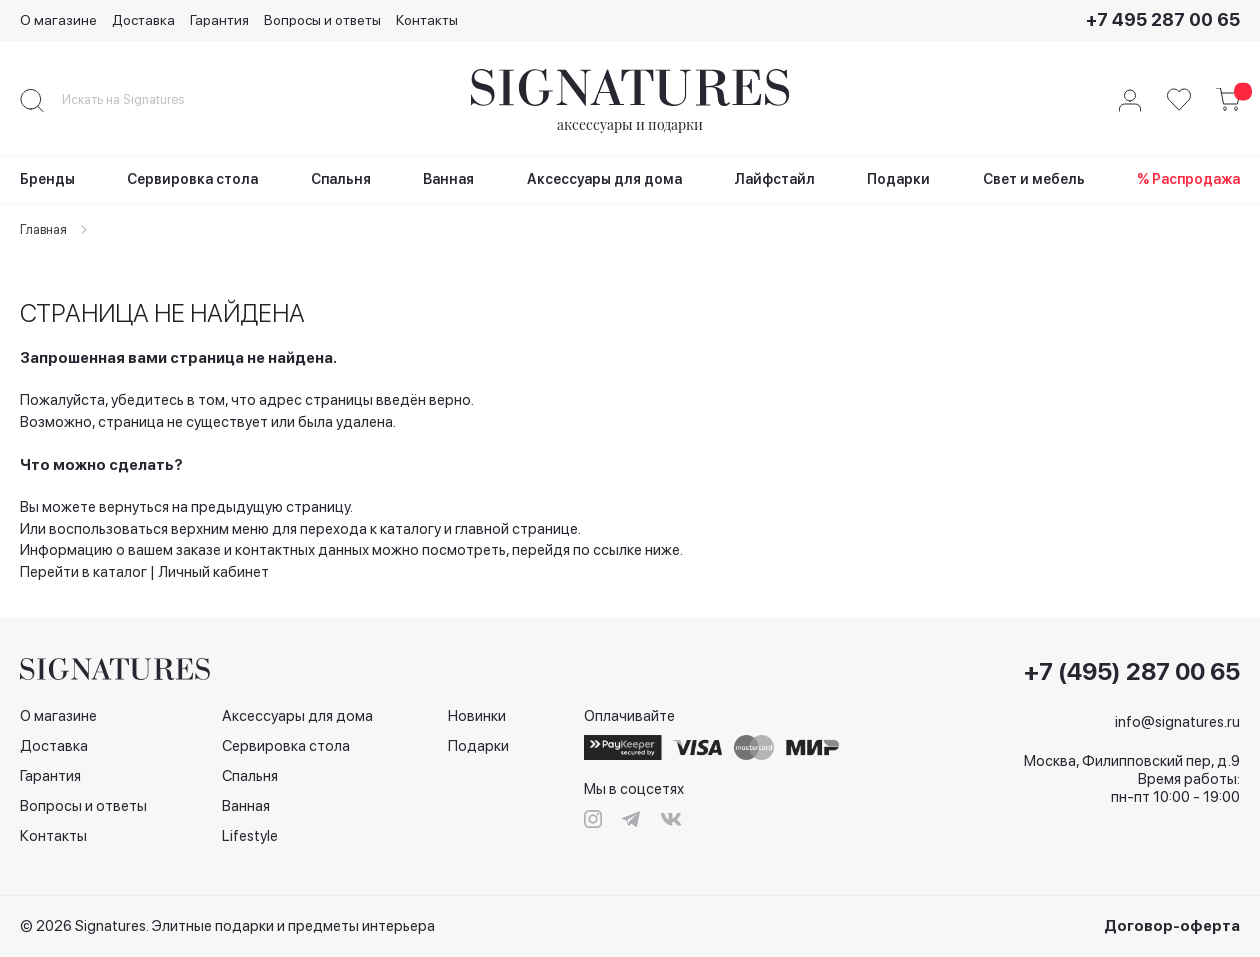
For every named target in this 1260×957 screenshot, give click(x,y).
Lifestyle (250, 836)
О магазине (58, 20)
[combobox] (140, 100)
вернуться (134, 507)
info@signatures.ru (1177, 722)
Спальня (250, 776)
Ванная (246, 806)
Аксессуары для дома (297, 716)
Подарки (478, 746)
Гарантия (219, 20)
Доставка (143, 20)
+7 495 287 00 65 (1163, 19)
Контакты (427, 20)
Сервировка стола (286, 746)
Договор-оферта (1172, 926)
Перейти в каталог (83, 572)
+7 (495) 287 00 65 (1132, 672)
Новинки (477, 716)
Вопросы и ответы (322, 20)
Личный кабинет (213, 572)
